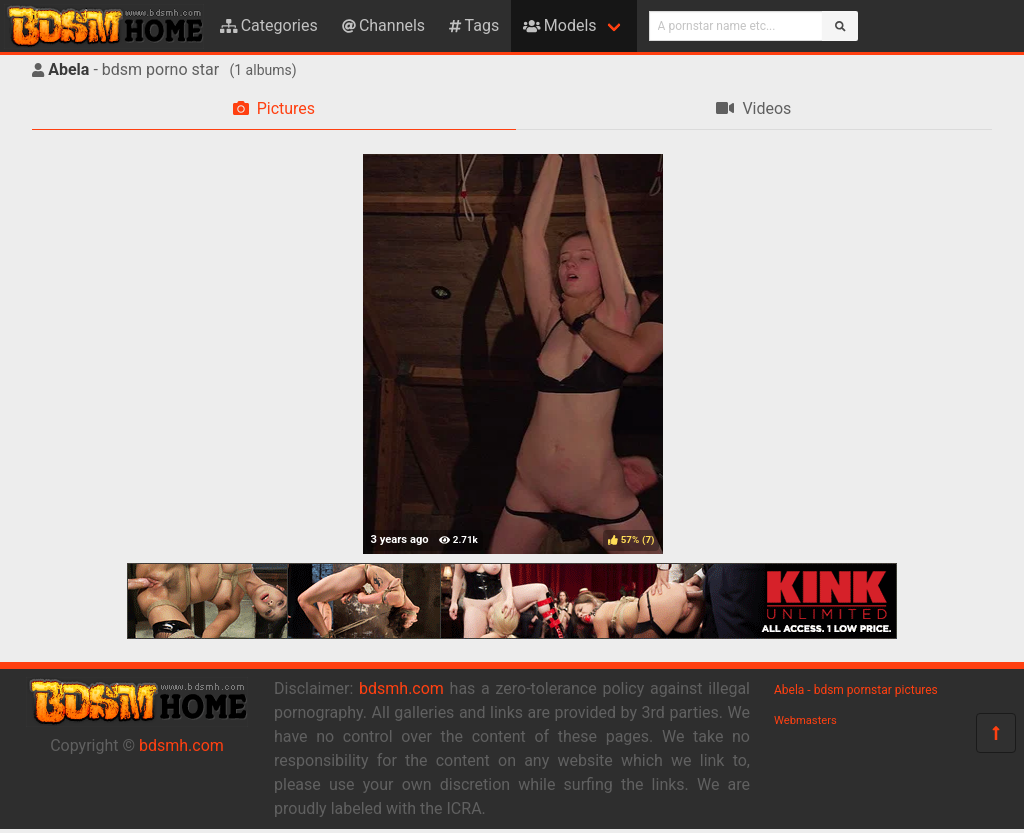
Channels (383, 25)
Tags (474, 25)
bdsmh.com (181, 745)
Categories (269, 25)
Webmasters (805, 720)
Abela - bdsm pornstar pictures (856, 690)
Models (559, 25)
